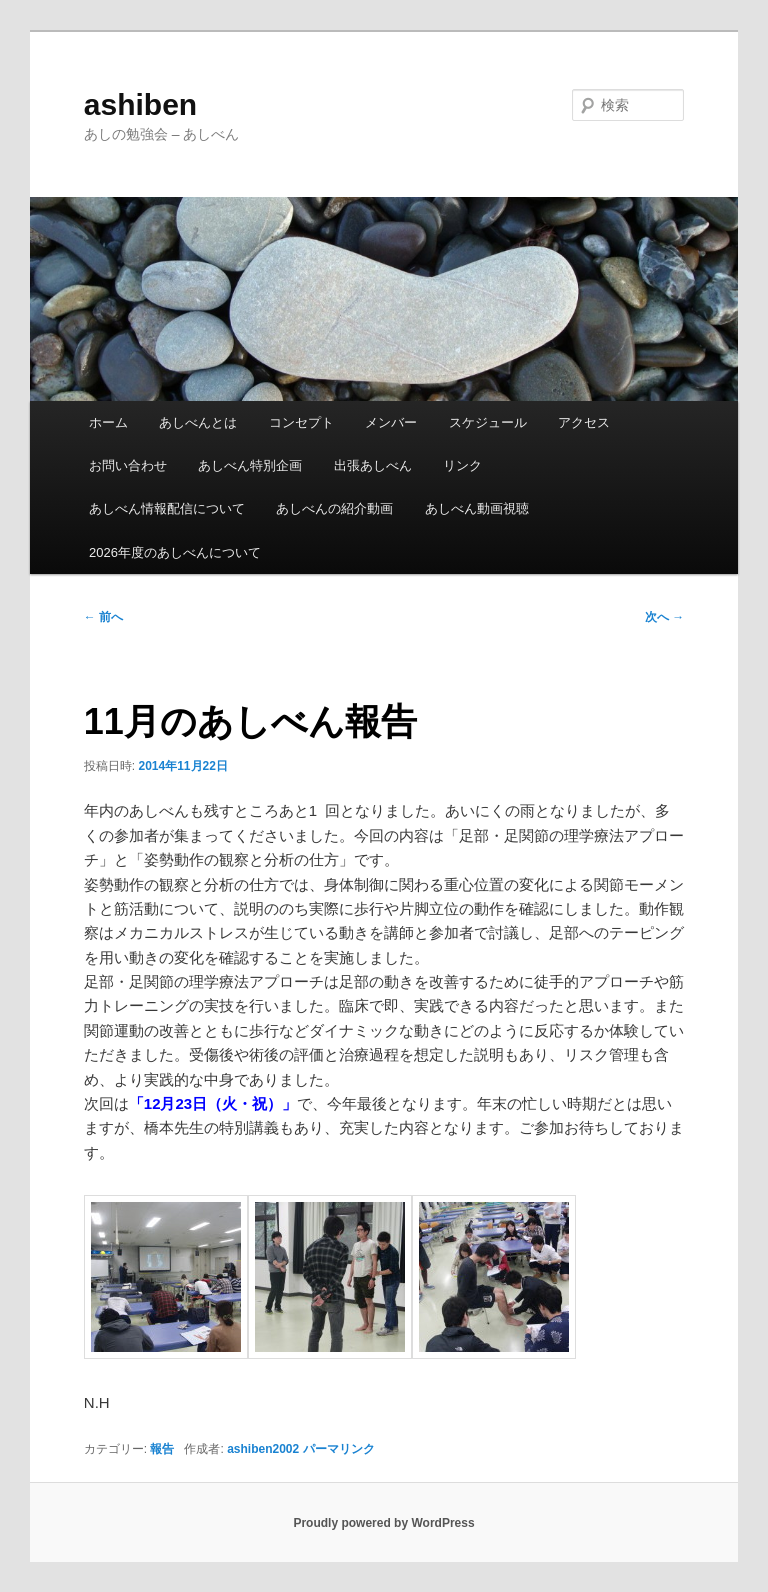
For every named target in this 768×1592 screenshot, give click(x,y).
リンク (462, 465)
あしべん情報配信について (167, 508)
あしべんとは (198, 422)
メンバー (391, 422)
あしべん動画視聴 (477, 508)
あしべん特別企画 (250, 465)
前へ (103, 617)
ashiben (140, 104)
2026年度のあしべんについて (175, 552)
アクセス (584, 422)
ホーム (108, 422)
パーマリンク (339, 1449)
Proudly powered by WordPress (383, 1523)
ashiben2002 (263, 1449)
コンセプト (301, 422)
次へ (664, 617)
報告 (162, 1449)
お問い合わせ (128, 465)
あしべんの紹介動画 (334, 508)
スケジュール (488, 422)
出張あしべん (373, 465)
